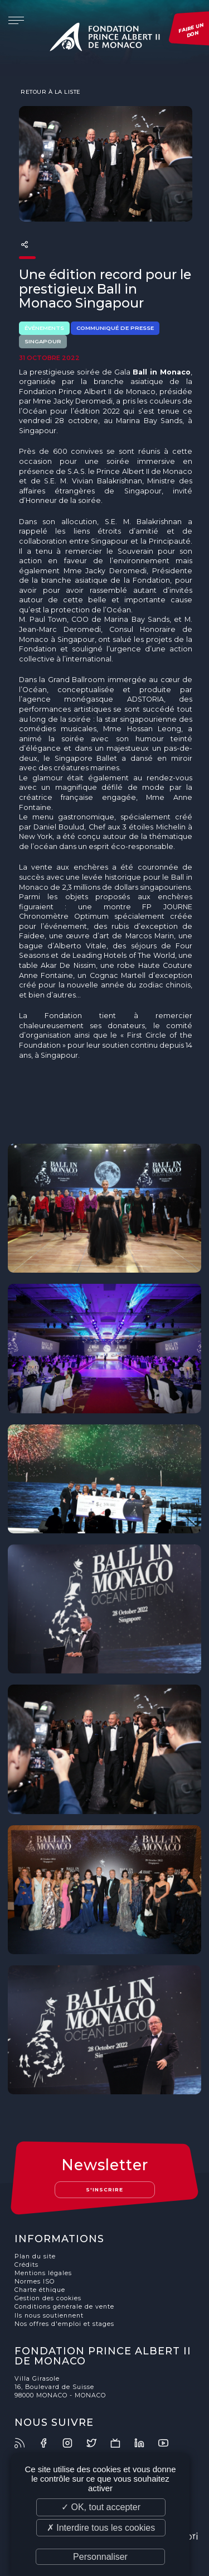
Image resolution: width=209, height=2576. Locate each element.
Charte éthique (39, 2290)
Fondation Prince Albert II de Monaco (105, 39)
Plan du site (35, 2256)
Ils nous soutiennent (49, 2315)
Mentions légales (43, 2273)
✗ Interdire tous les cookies (101, 2527)
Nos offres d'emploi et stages (64, 2324)
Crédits (26, 2264)
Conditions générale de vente (64, 2306)
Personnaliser (100, 2556)
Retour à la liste (50, 91)
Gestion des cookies (47, 2298)
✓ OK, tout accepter (100, 2507)
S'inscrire (104, 2189)
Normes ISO (34, 2281)
